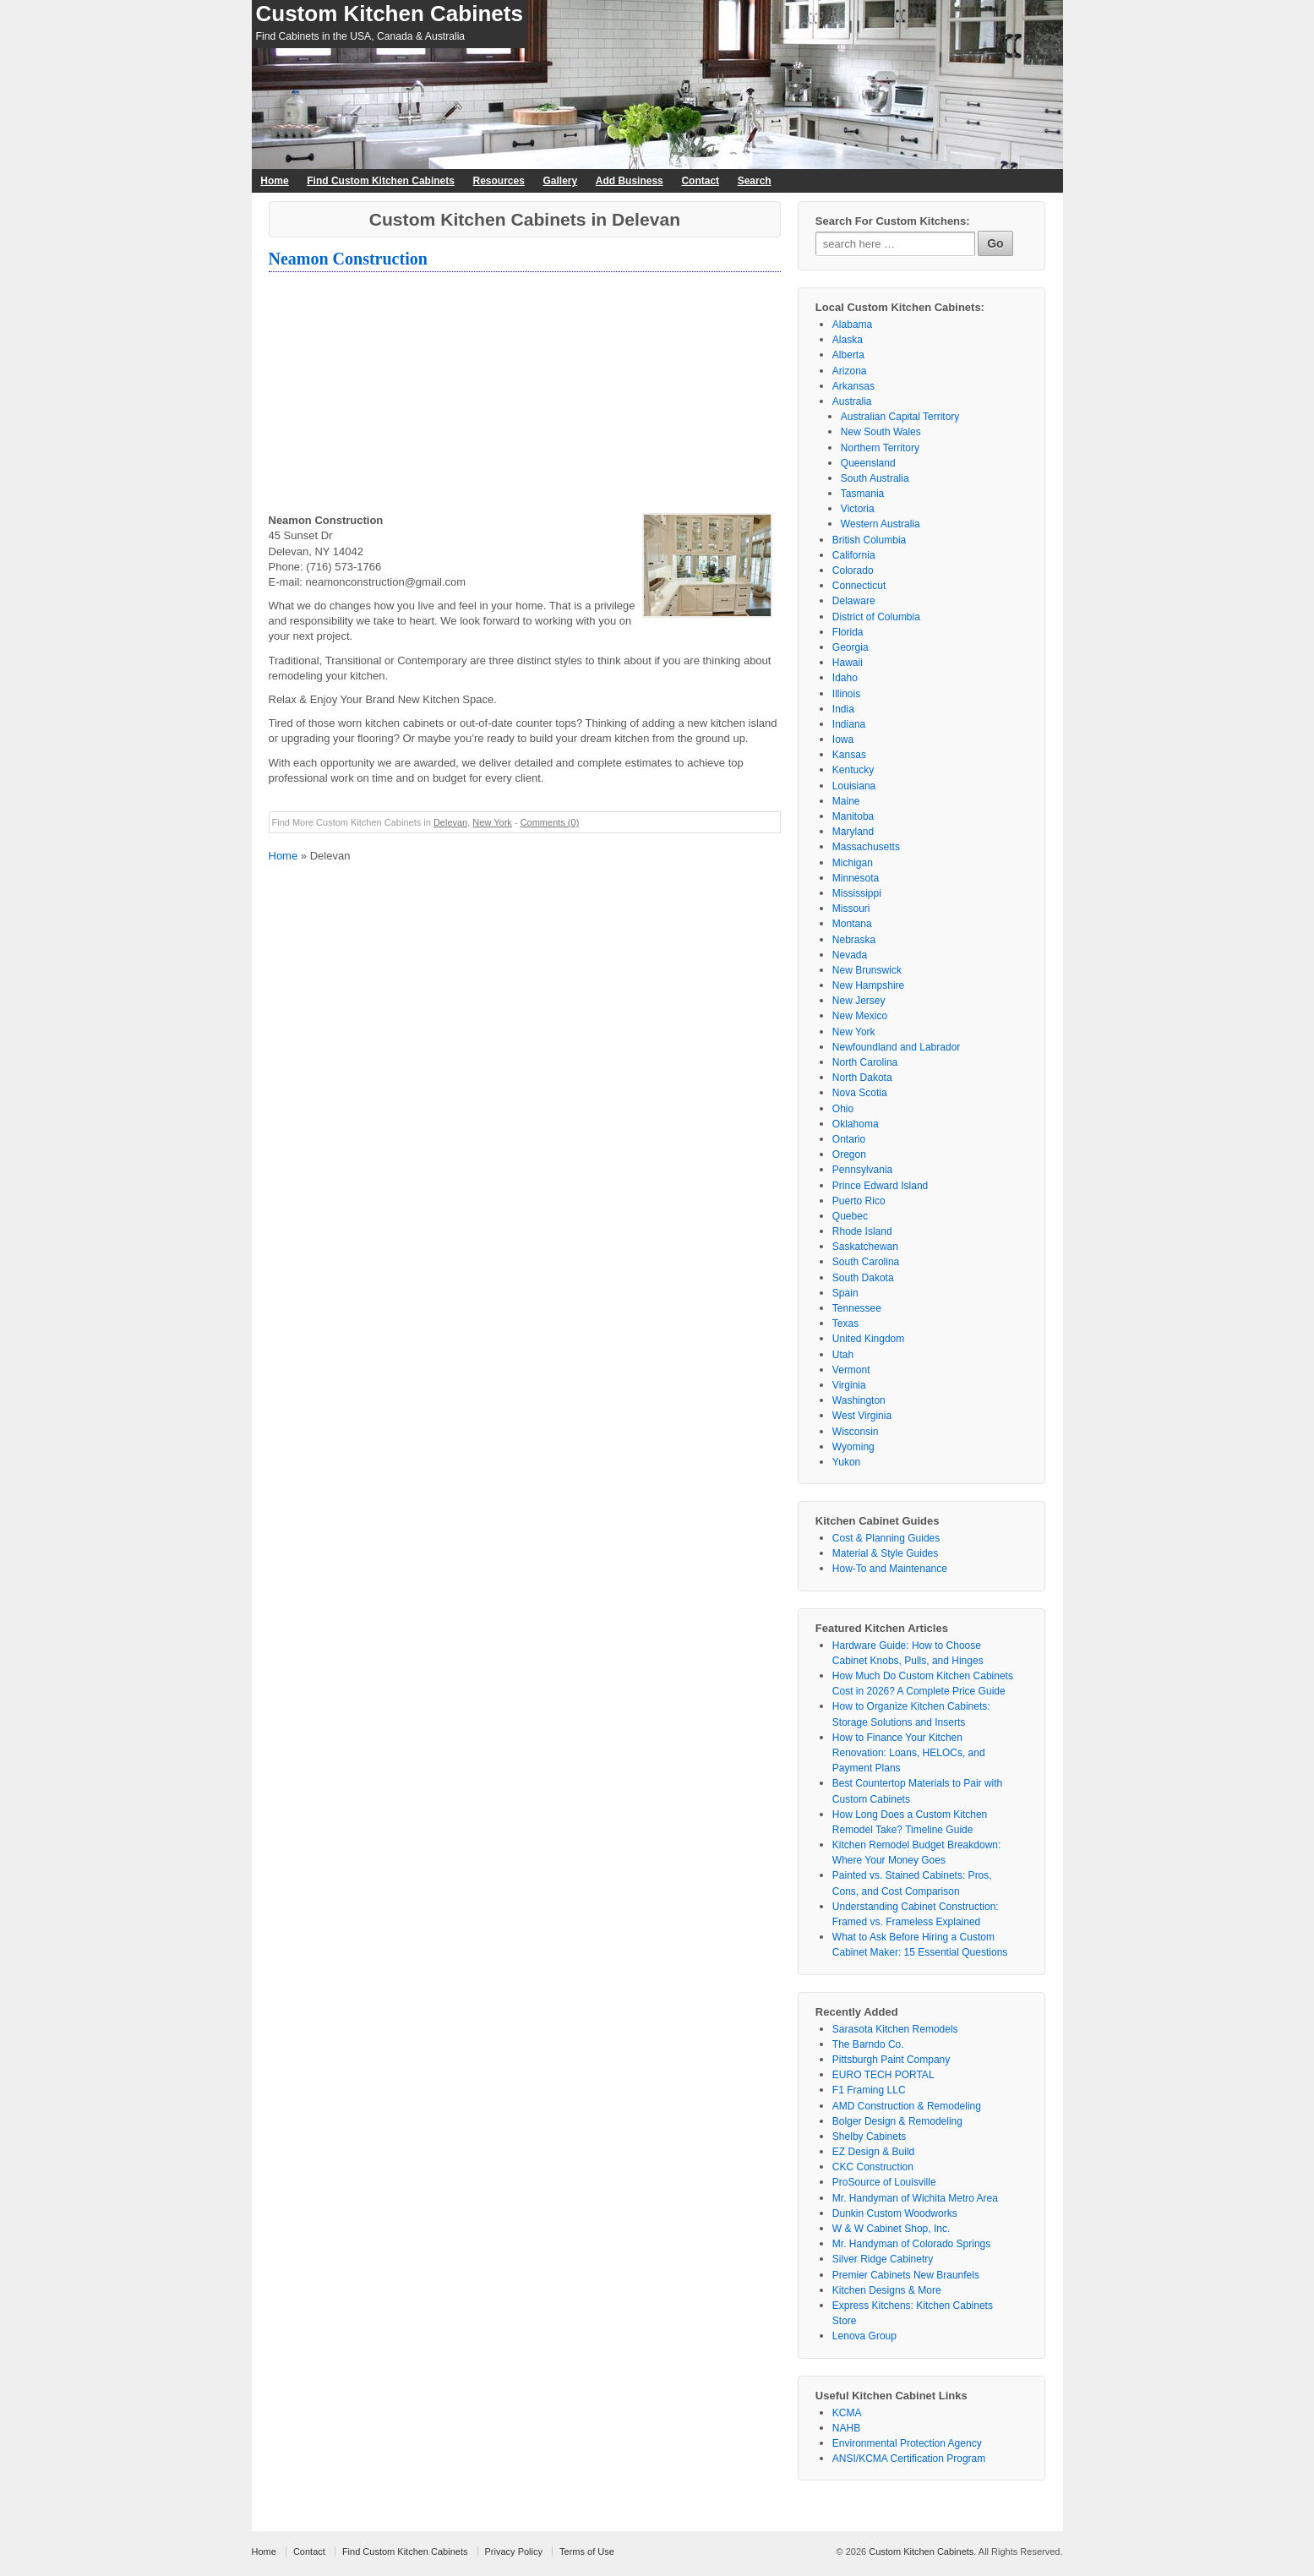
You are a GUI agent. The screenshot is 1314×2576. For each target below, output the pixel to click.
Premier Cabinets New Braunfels (905, 2275)
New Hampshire (868, 985)
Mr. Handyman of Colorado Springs (911, 2244)
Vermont (851, 1370)
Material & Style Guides (885, 1553)
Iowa (842, 739)
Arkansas (853, 386)
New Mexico (859, 1016)
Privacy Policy (514, 2551)
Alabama (852, 324)
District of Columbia (876, 617)
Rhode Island (862, 1231)
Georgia (850, 647)
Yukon (846, 1462)
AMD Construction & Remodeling (906, 2106)
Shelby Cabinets (869, 2136)
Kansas (849, 755)
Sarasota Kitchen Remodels (895, 2029)
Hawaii (847, 663)
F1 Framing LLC (869, 2090)
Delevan (450, 822)
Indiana (848, 724)
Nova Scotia (859, 1093)
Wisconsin (855, 1432)
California (853, 555)
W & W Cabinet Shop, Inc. (891, 2229)
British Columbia (869, 540)
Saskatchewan (865, 1247)
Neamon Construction (348, 258)
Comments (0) (550, 822)
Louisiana (853, 786)
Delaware (853, 601)
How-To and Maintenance (889, 1569)
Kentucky (853, 770)
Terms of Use (586, 2551)
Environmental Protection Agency (907, 2443)
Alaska (847, 340)
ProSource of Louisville (884, 2182)
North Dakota (862, 1077)
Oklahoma (855, 1124)
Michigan (852, 863)
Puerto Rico (859, 1201)
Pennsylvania (862, 1170)
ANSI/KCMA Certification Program (908, 2458)
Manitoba (853, 816)
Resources (499, 181)
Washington (859, 1400)
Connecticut (859, 586)
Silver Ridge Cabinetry (882, 2259)
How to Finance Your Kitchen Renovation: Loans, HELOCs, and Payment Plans (908, 1753)
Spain (845, 1293)
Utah (842, 1355)
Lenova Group (864, 2336)
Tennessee (856, 1308)
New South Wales (881, 432)
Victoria (858, 509)
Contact (700, 181)
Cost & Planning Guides (886, 1538)
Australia (852, 401)
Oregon (849, 1154)
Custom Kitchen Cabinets (389, 13)
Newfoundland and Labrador (896, 1047)
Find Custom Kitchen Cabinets (381, 181)
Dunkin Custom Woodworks (894, 2213)
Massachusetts (866, 847)
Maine (846, 801)
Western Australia (880, 524)
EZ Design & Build (873, 2152)
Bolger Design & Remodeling (897, 2121)
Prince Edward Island (880, 1186)
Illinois (846, 694)
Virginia (849, 1385)
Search (754, 181)
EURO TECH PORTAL (883, 2075)
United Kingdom (868, 1339)
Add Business (629, 181)
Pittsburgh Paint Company (891, 2060)
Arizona (849, 371)
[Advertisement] (525, 394)
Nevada (849, 955)
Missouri (851, 908)
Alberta (848, 355)
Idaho (845, 678)
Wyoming (853, 1447)
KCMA (847, 2413)
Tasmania (862, 493)
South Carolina (865, 1262)
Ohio (842, 1109)
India (843, 709)
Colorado (853, 570)
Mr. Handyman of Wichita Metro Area (915, 2198)
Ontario (848, 1139)
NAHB (846, 2428)
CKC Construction (872, 2167)
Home (274, 181)
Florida (848, 632)
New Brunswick (867, 970)
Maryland (853, 832)
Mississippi (856, 893)
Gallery (560, 181)
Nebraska (853, 940)
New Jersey (859, 1001)
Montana (852, 924)
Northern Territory (880, 448)
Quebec (850, 1216)
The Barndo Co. (868, 2044)
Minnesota (855, 878)
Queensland (868, 463)
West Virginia (861, 1416)
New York (491, 822)
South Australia (875, 478)
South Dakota (863, 1278)
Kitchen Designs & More (886, 2290)
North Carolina (864, 1062)
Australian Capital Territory (900, 417)
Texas (845, 1323)
